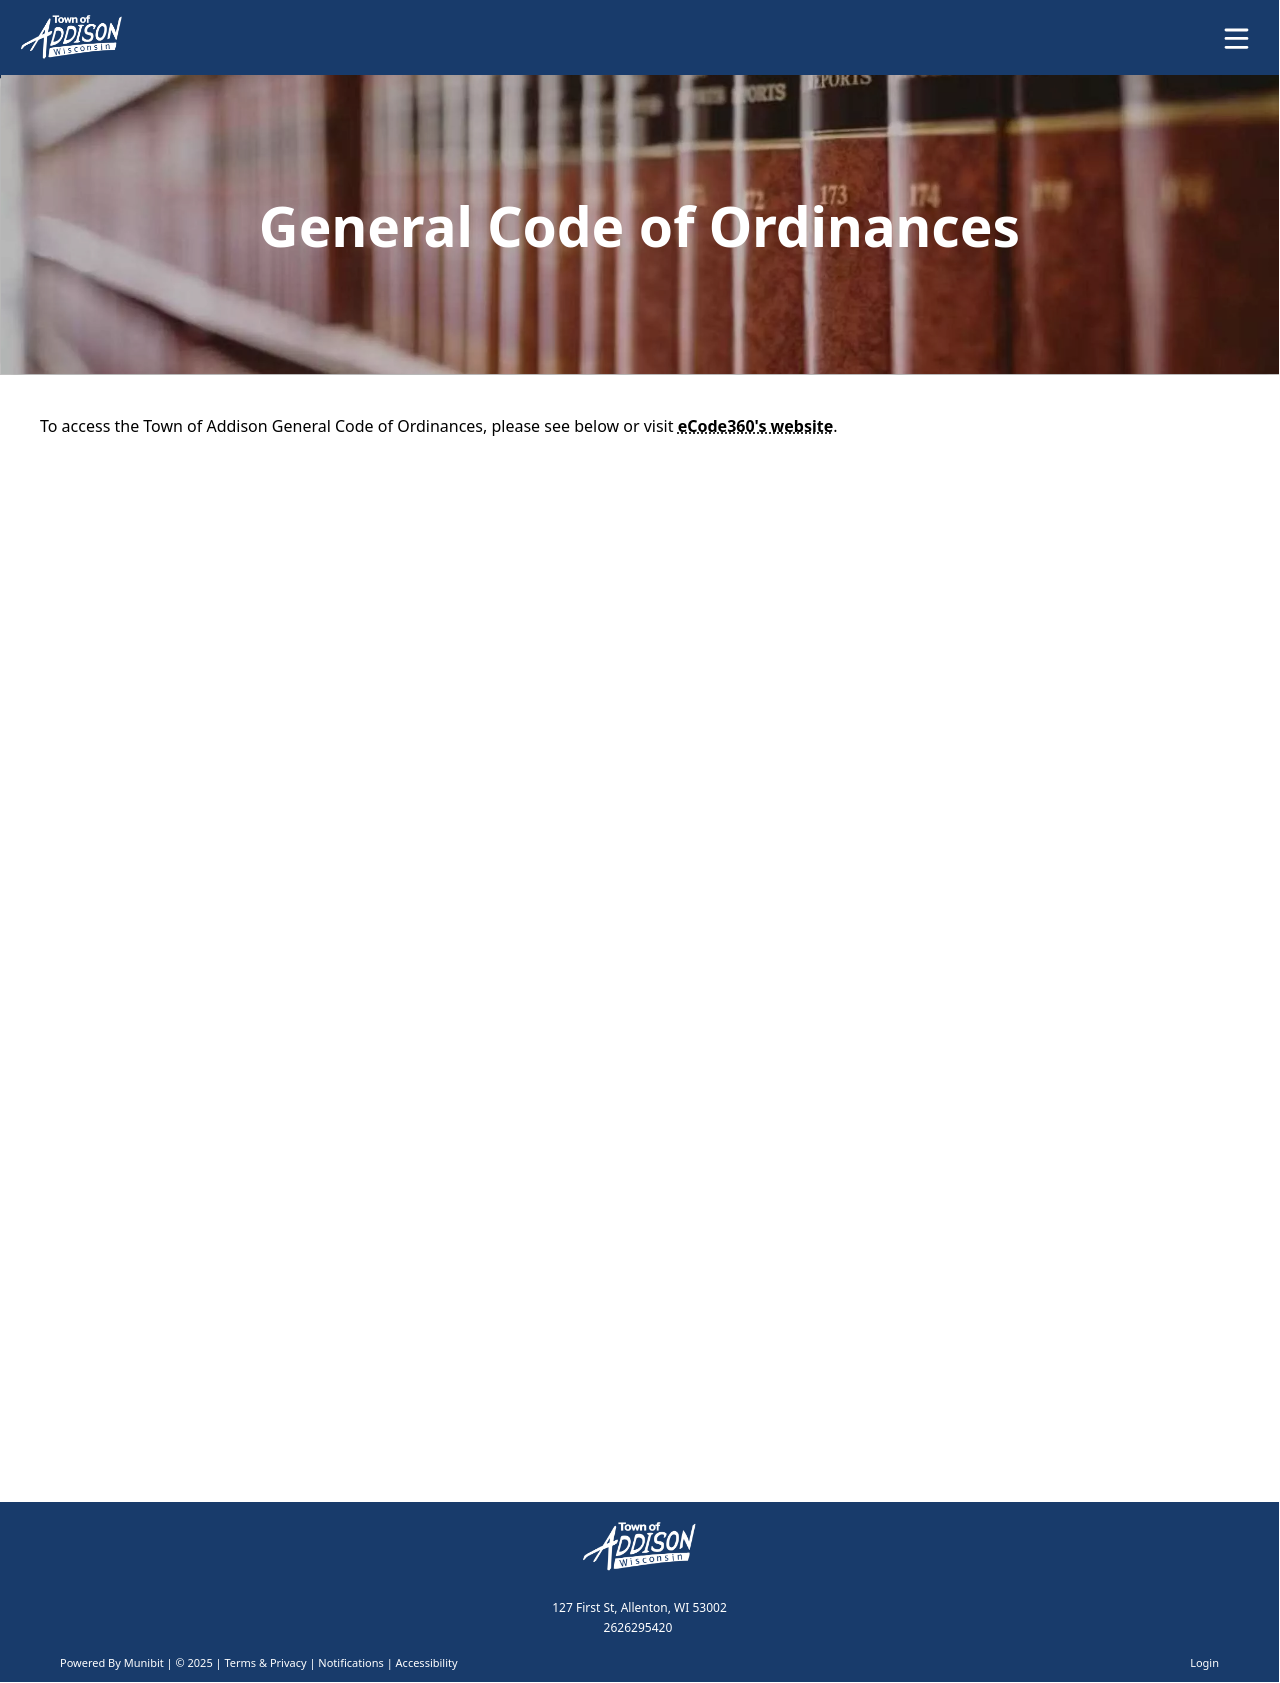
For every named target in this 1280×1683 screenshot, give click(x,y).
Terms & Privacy (265, 1662)
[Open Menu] (1236, 38)
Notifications (350, 1662)
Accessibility (427, 1662)
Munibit (144, 1662)
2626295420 (638, 1627)
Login (1204, 1662)
